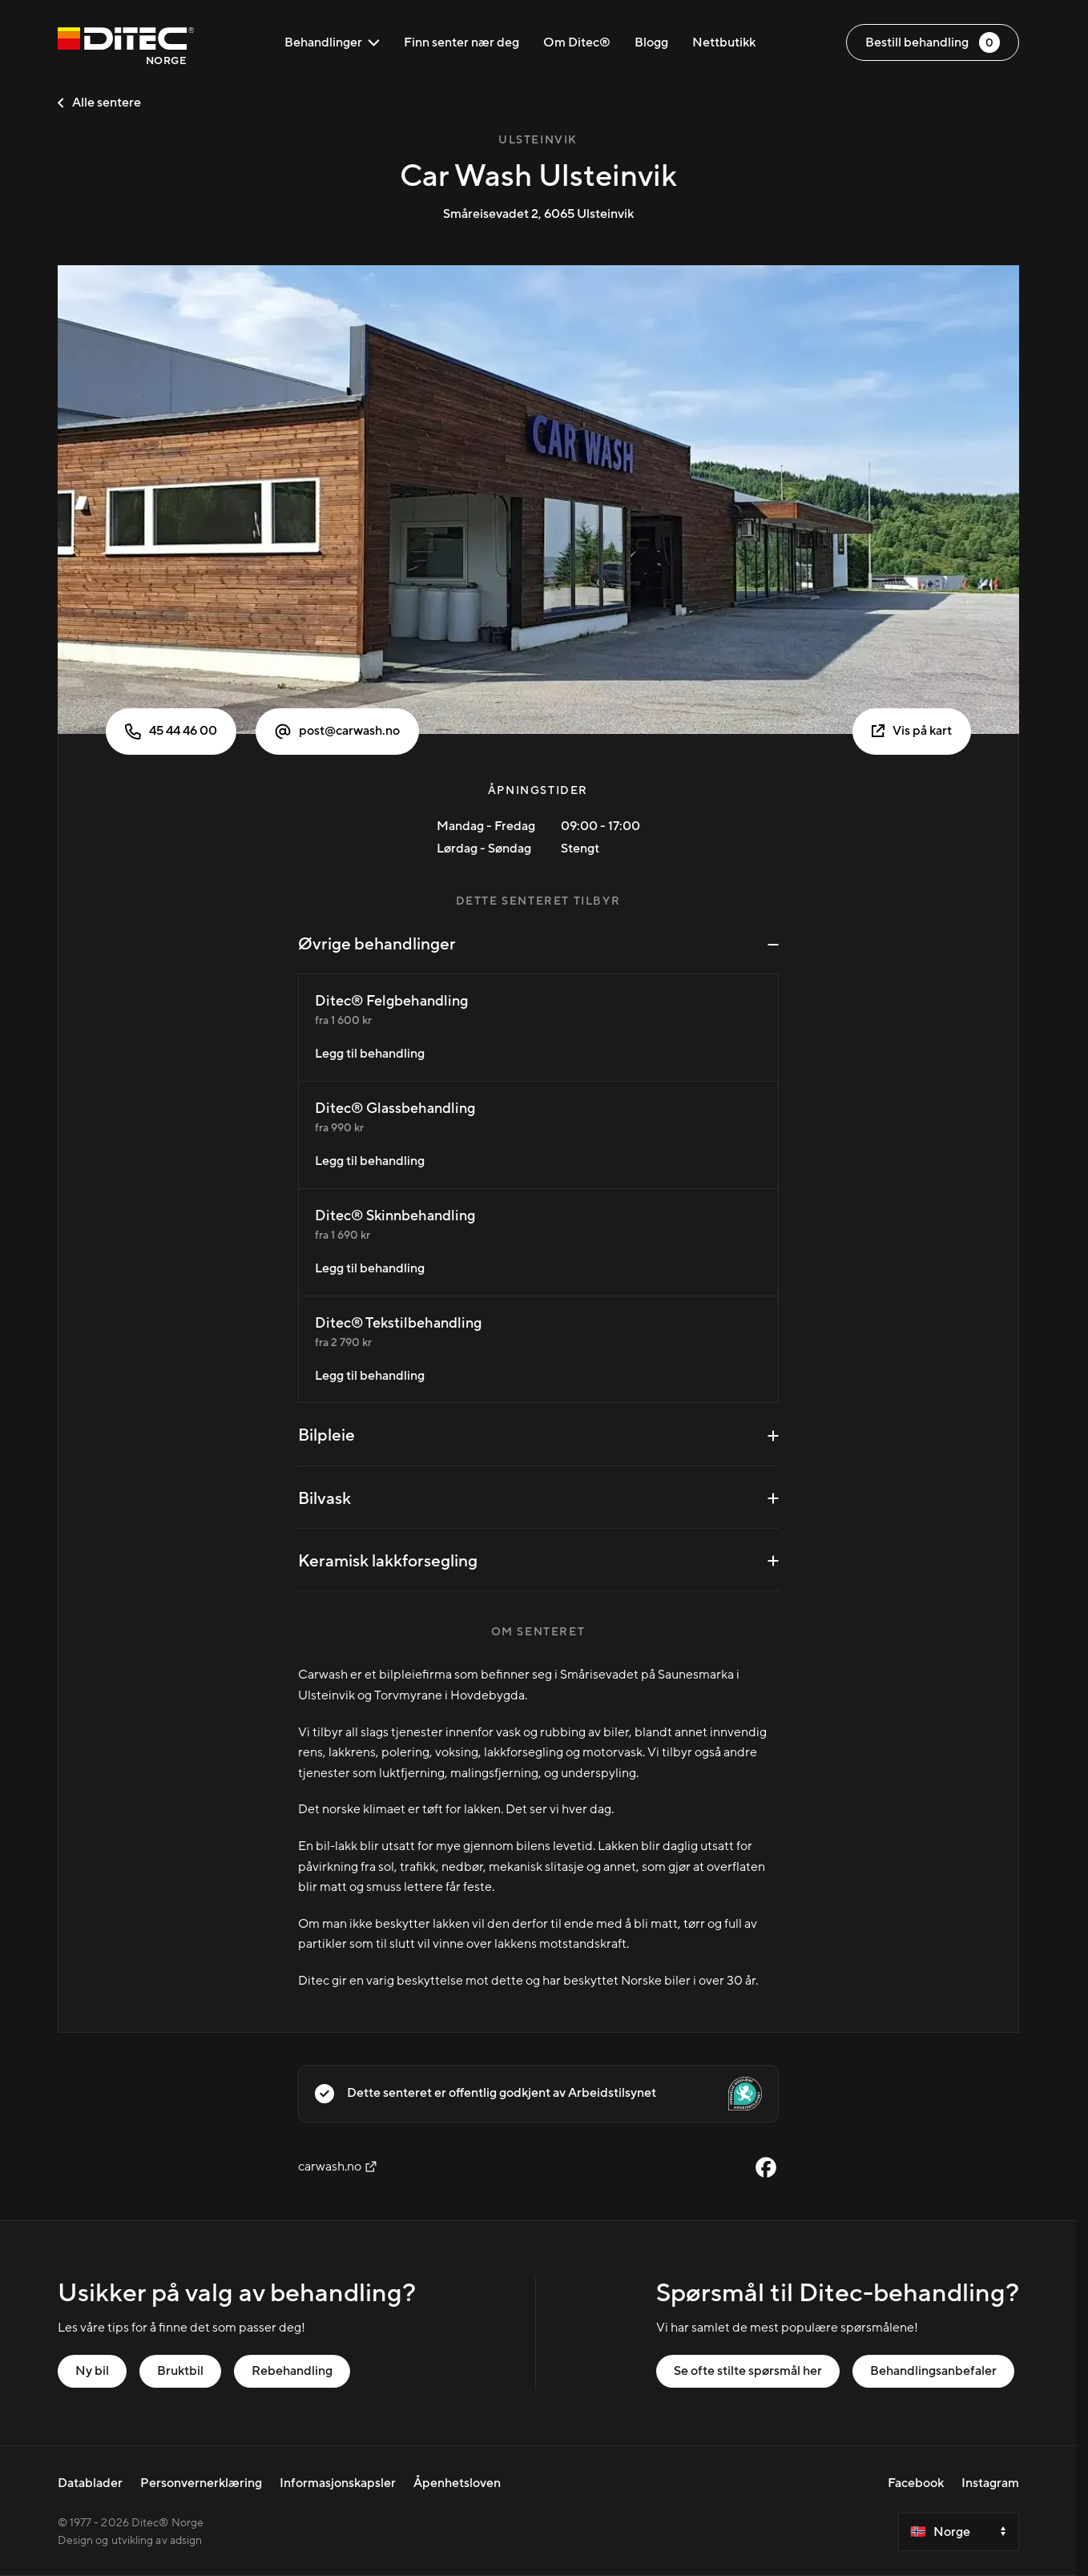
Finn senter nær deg (461, 42)
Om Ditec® (576, 42)
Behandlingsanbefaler (933, 2371)
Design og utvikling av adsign (130, 2541)
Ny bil (92, 2371)
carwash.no (337, 2167)
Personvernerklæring (201, 2483)
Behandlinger (332, 42)
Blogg (651, 42)
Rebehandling (292, 2371)
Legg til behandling (370, 1054)
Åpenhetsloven (457, 2483)
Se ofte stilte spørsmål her (748, 2371)
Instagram (990, 2483)
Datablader (90, 2483)
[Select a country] (958, 2532)
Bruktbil (180, 2371)
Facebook (916, 2483)
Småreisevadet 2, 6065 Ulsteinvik (538, 214)
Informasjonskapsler (338, 2483)
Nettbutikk (724, 42)
